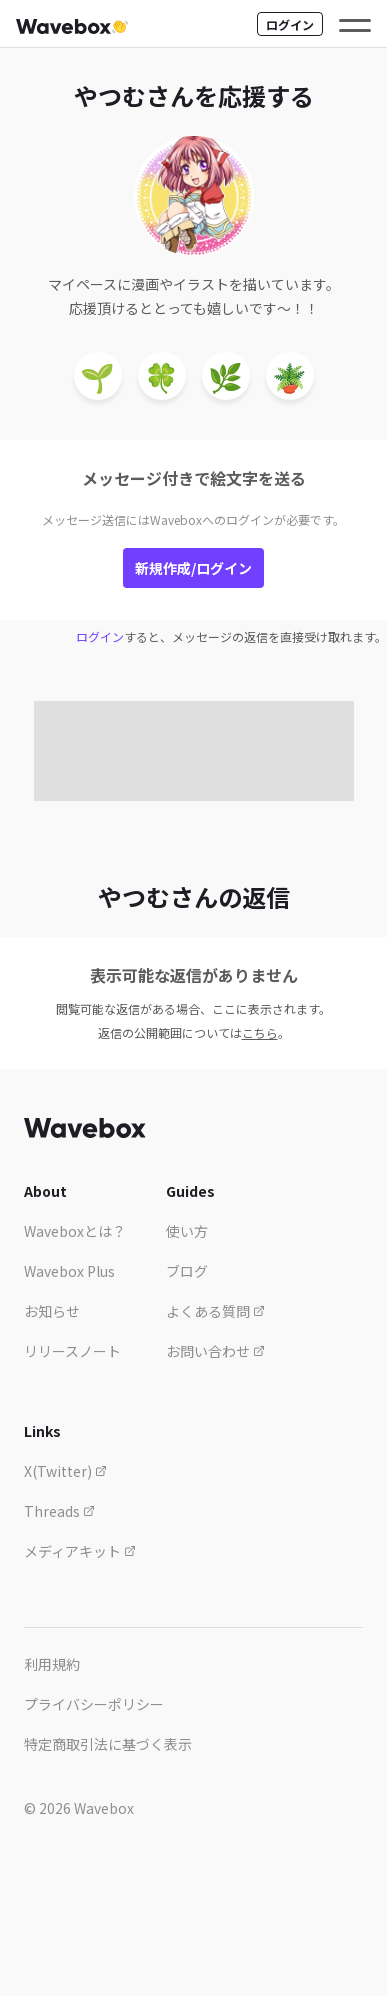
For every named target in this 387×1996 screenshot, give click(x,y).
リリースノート (72, 1351)
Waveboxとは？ (75, 1231)
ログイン (290, 24)
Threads (59, 1511)
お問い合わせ (215, 1351)
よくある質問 (215, 1311)
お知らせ (52, 1311)
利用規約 (52, 1664)
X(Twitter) (65, 1471)
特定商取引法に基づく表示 (108, 1744)
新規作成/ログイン (193, 568)
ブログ (187, 1271)
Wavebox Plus (69, 1271)
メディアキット (80, 1551)
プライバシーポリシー (94, 1704)
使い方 (187, 1231)
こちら (260, 1032)
